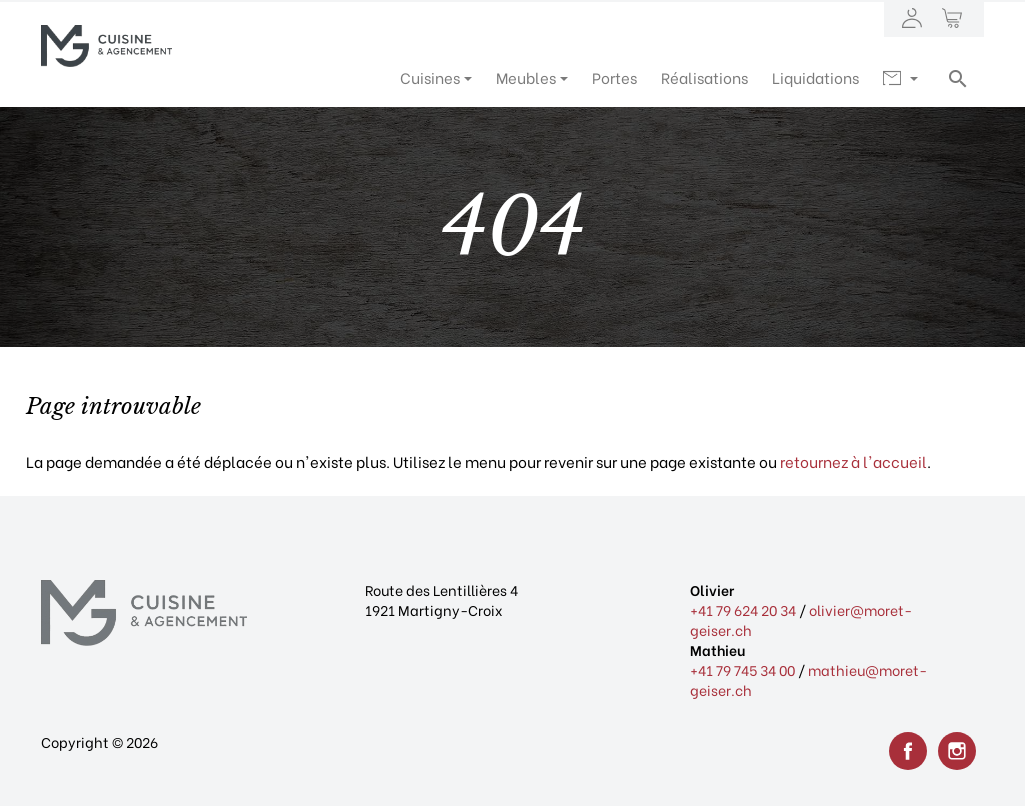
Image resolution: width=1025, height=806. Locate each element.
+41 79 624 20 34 (743, 609)
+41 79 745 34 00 (742, 669)
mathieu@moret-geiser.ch (808, 679)
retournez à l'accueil (853, 461)
